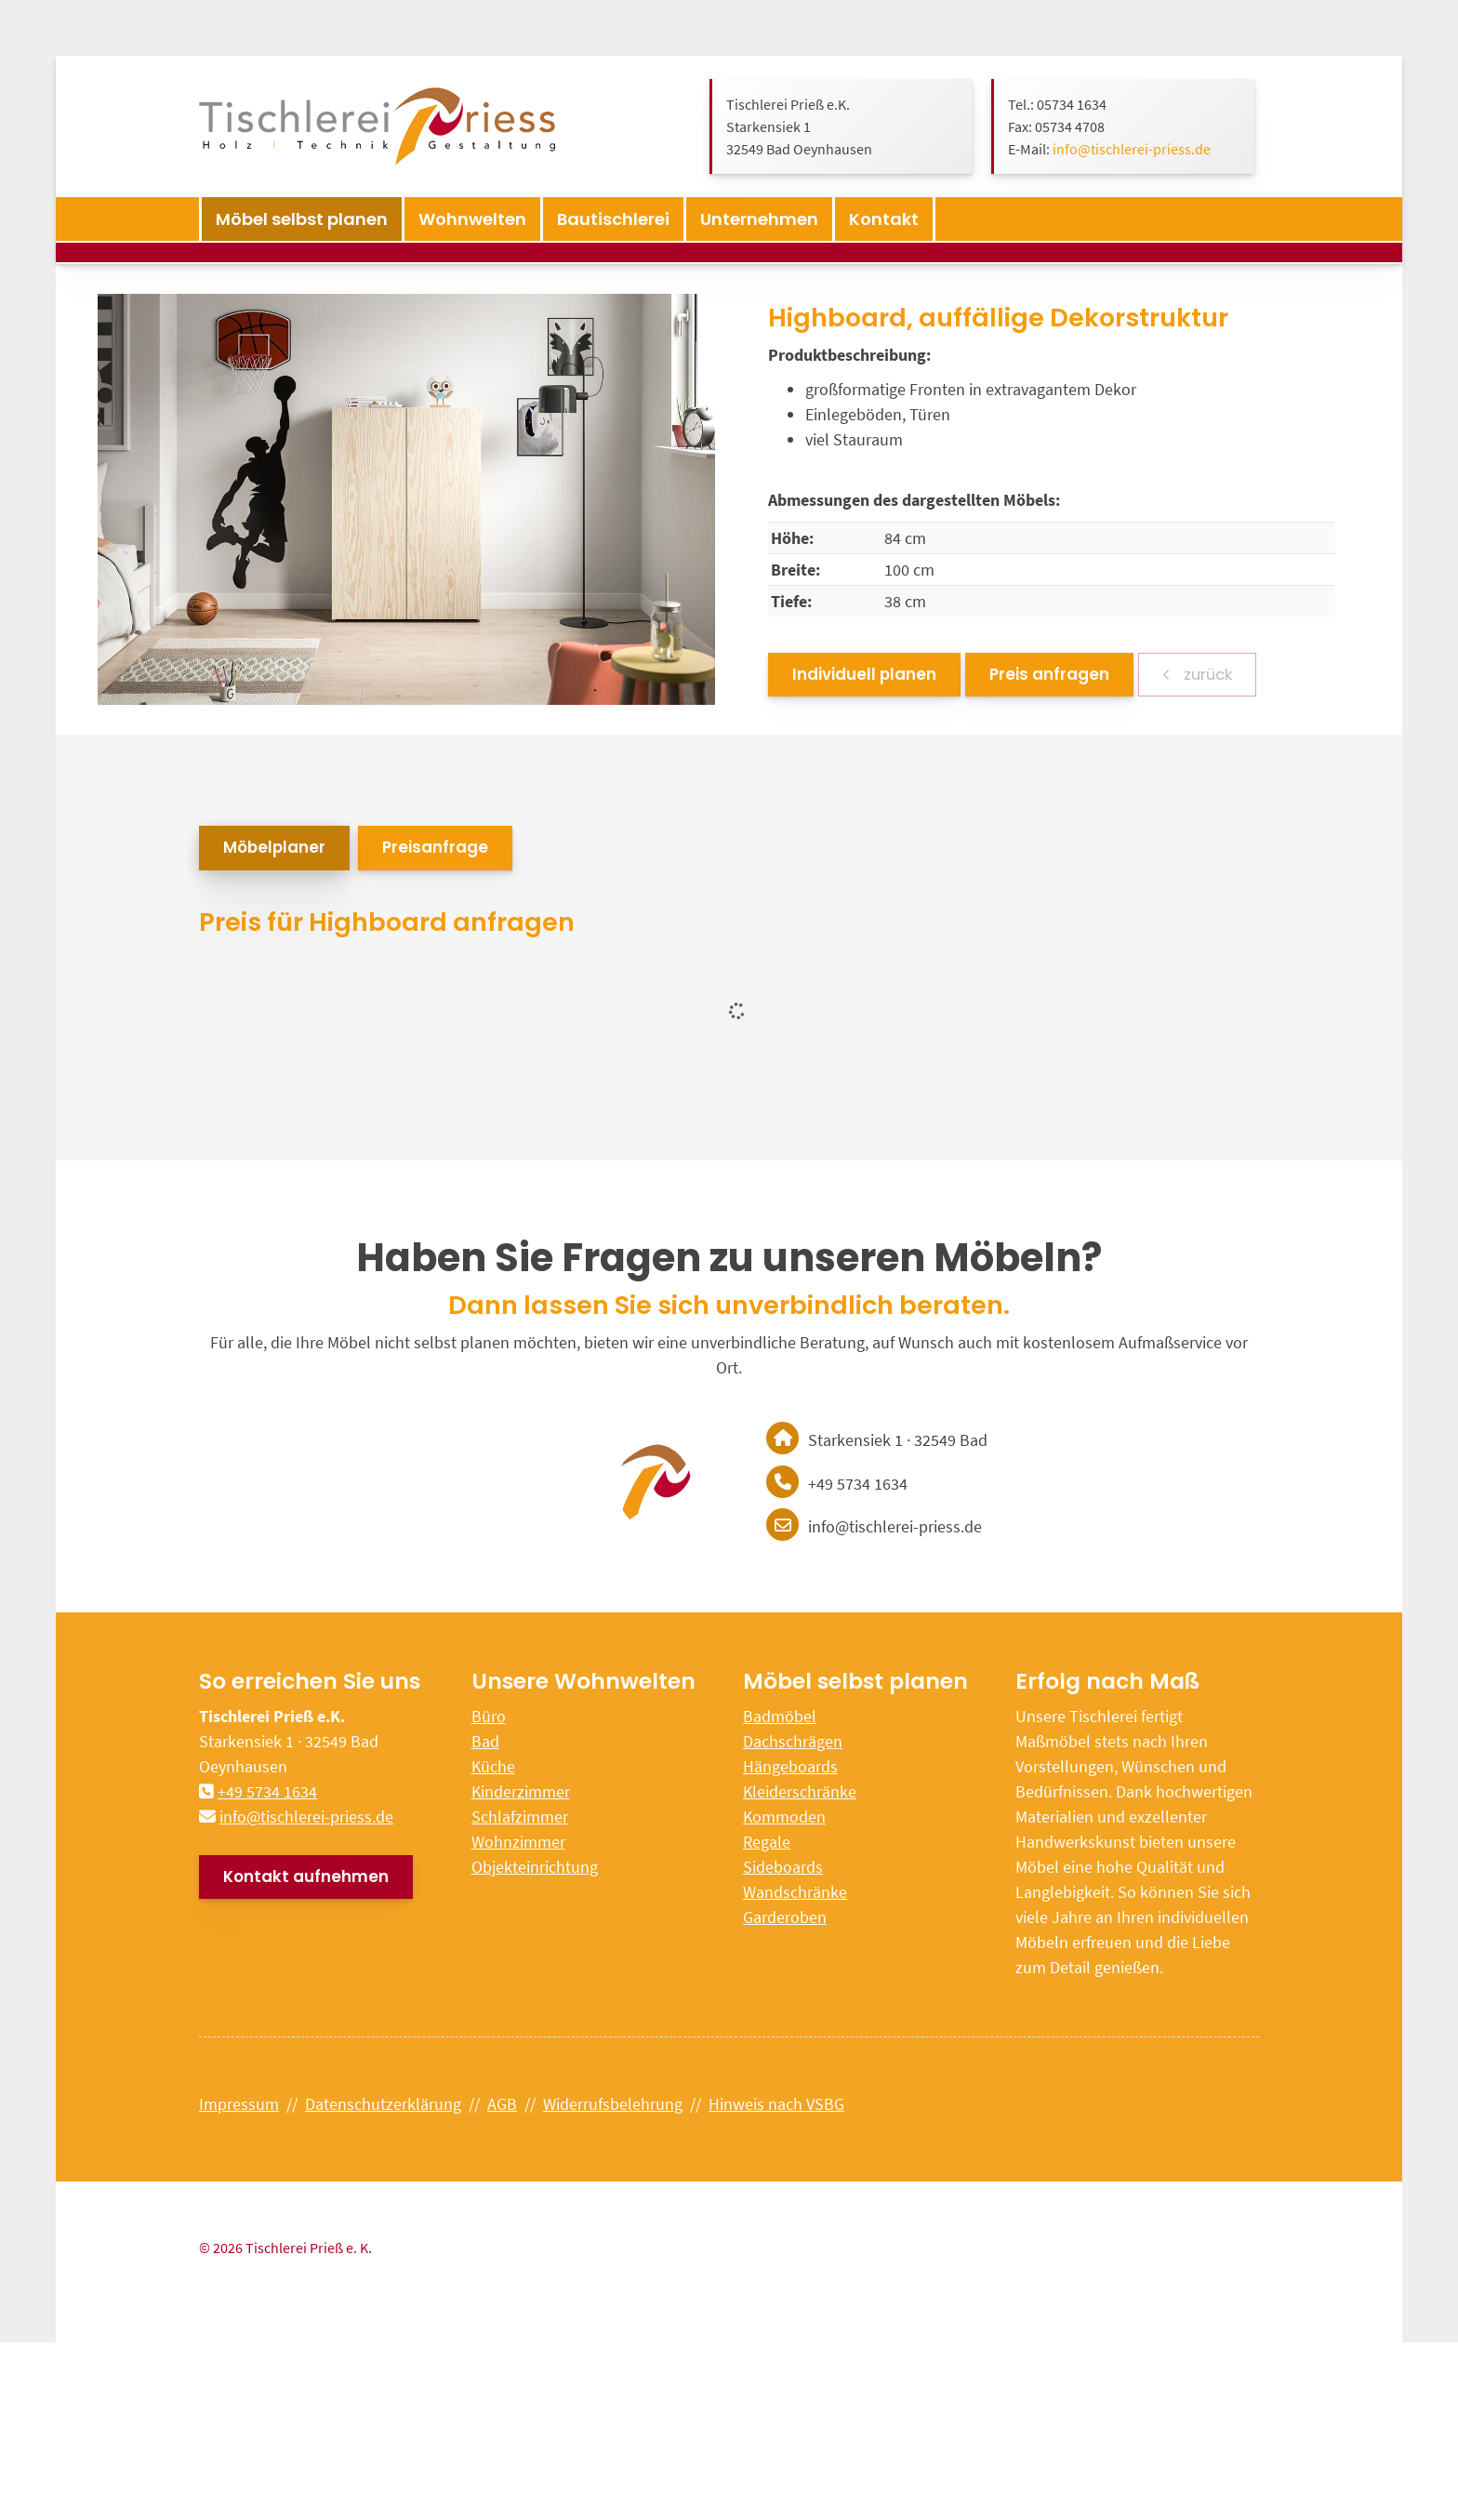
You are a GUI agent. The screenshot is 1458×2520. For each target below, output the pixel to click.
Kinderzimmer (520, 1791)
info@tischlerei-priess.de (1132, 148)
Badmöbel (779, 1716)
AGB (502, 2104)
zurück (1206, 674)
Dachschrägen (792, 1741)
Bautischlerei (613, 219)
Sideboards (783, 1866)
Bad (485, 1741)
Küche (493, 1766)
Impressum (239, 2104)
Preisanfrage (435, 847)
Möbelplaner (274, 847)
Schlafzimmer (519, 1816)
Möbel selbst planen (302, 219)
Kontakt (884, 219)
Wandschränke (795, 1892)
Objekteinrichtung (534, 1866)
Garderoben (785, 1917)
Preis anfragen (1049, 674)
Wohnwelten (472, 219)
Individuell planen (864, 674)
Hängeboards (790, 1766)
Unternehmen (759, 219)
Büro (488, 1716)
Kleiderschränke (799, 1791)
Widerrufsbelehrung (613, 2104)
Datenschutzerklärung (383, 2104)
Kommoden (784, 1816)
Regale (766, 1841)
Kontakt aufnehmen (306, 1876)
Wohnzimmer (518, 1841)
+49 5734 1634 (267, 1791)
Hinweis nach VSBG (776, 2104)
